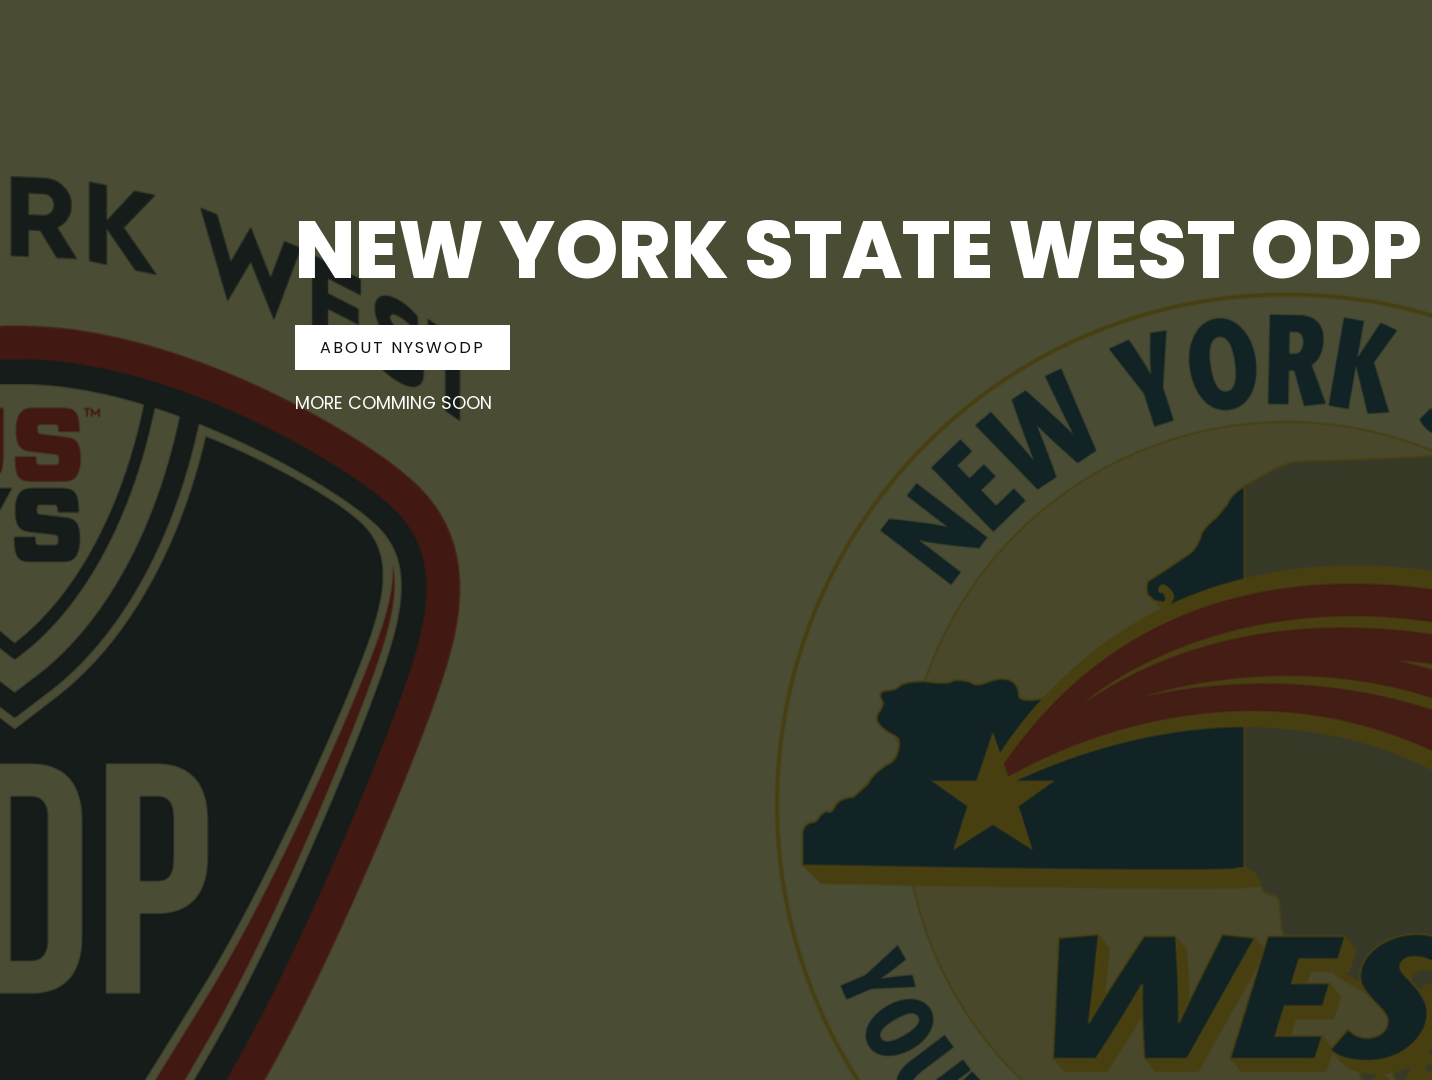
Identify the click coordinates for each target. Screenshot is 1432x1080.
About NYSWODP (402, 347)
